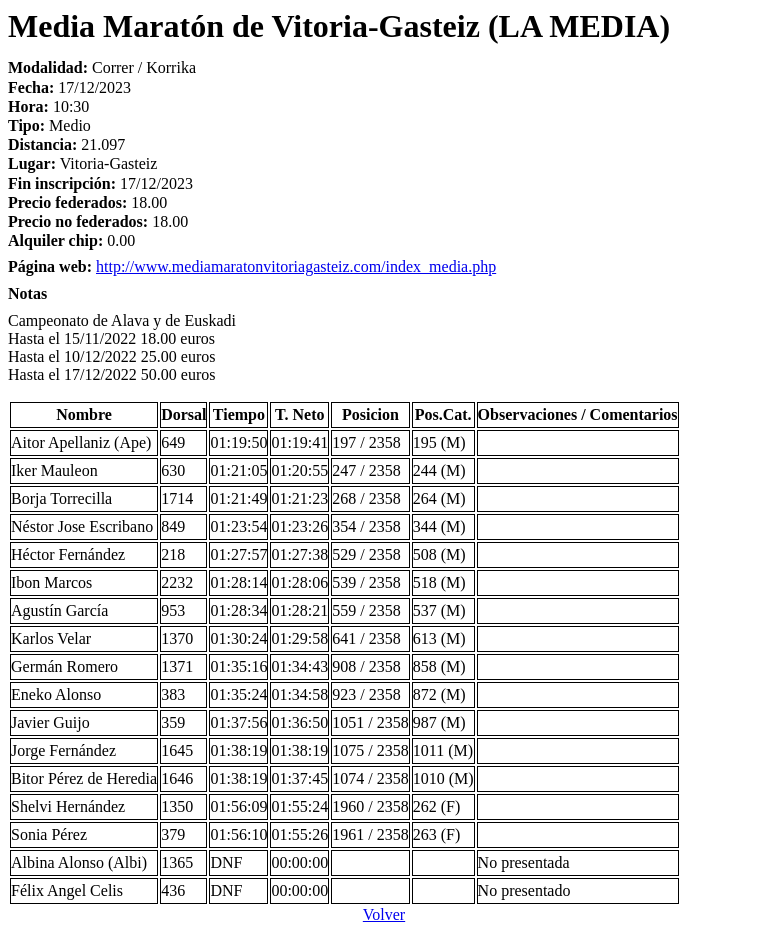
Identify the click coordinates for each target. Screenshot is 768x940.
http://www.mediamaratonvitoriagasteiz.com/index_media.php (296, 266)
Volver (384, 914)
